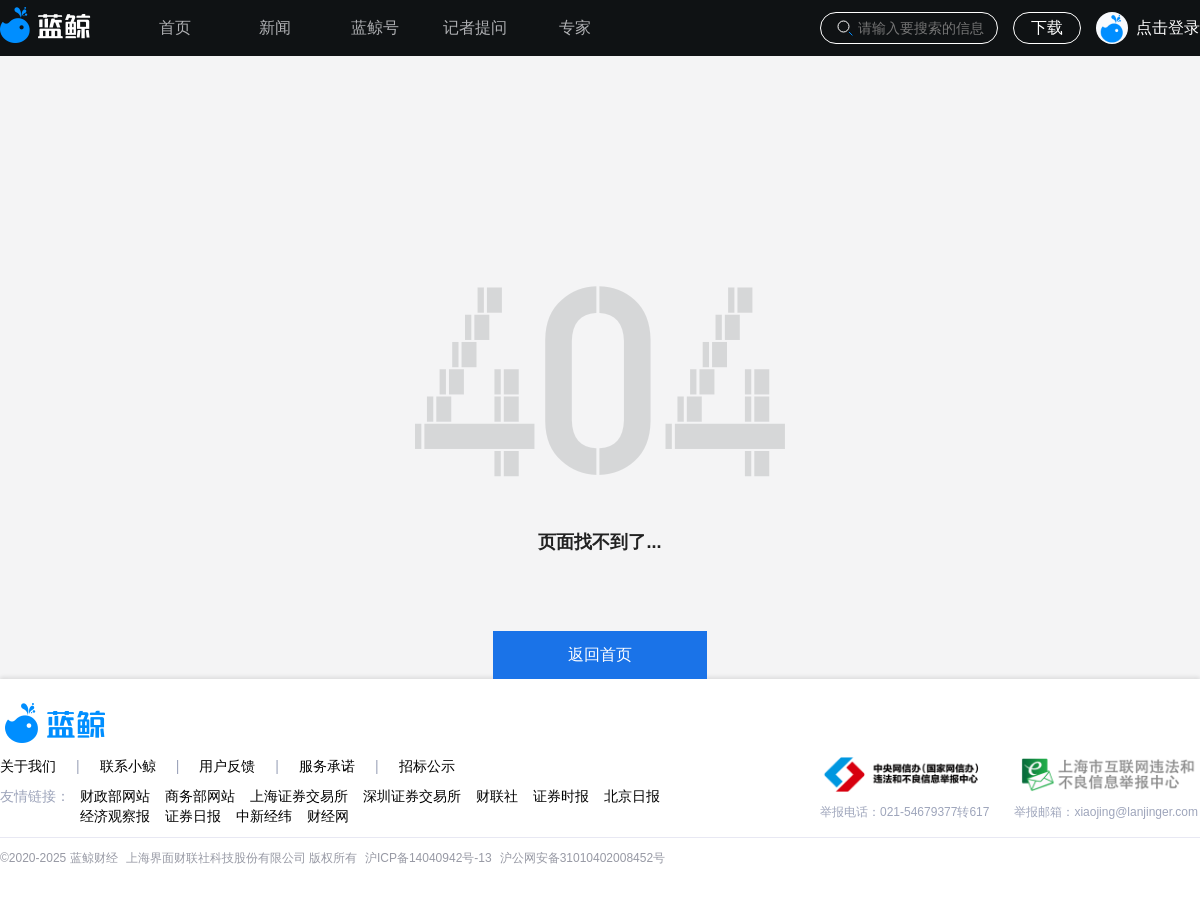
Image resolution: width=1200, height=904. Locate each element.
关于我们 (28, 766)
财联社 (497, 796)
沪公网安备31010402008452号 (582, 858)
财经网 (328, 816)
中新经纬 (264, 816)
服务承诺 (327, 766)
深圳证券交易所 (412, 796)
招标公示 (427, 766)
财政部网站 (115, 796)
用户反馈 (227, 766)
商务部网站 (200, 796)
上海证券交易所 (299, 796)
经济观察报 (115, 816)
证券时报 (561, 796)
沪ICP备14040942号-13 (428, 858)
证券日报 (193, 816)
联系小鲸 (128, 766)
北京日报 (632, 796)
